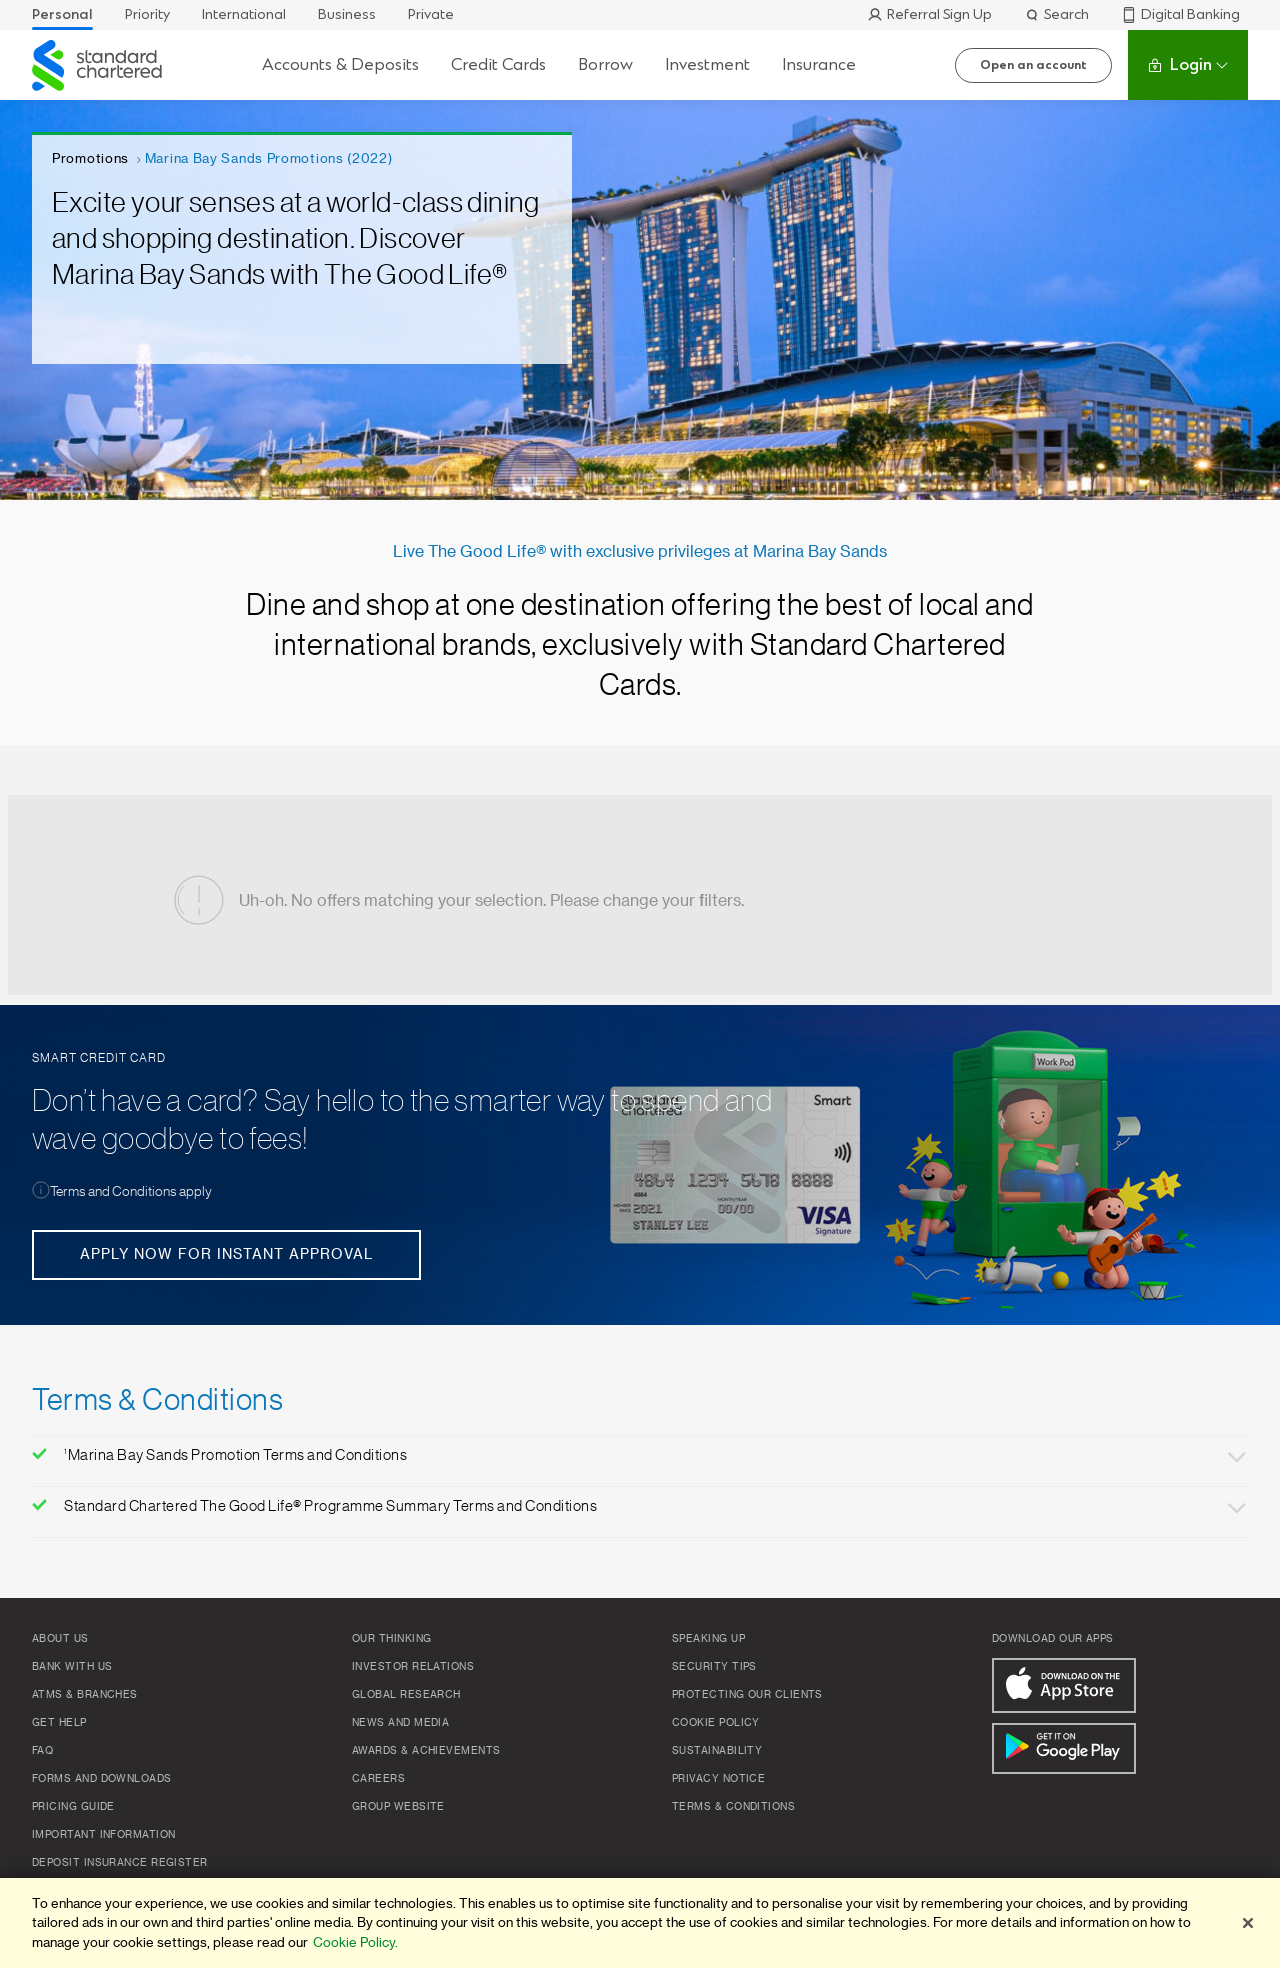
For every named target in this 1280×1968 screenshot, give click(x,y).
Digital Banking (1180, 14)
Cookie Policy (716, 1723)
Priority (147, 14)
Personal (62, 14)
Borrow (605, 64)
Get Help (59, 1723)
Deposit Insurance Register (120, 1863)
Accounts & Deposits (340, 64)
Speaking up (708, 1639)
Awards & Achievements (426, 1751)
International (244, 14)
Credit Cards (498, 64)
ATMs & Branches (85, 1695)
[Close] (1248, 1923)
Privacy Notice (718, 1779)
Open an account (1033, 65)
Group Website (398, 1807)
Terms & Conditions (733, 1807)
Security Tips (714, 1667)
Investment (707, 64)
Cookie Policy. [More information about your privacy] (355, 1942)
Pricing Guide (73, 1807)
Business (347, 14)
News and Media (400, 1723)
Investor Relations (413, 1667)
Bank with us (72, 1667)
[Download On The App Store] (1064, 1685)
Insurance (819, 64)
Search (1056, 14)
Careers (378, 1779)
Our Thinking (391, 1639)
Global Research (406, 1695)
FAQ (42, 1751)
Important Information (103, 1835)
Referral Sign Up (929, 14)
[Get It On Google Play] (1064, 1748)
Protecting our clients (747, 1695)
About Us (60, 1639)
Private (431, 14)
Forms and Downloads (102, 1779)
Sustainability (717, 1751)
